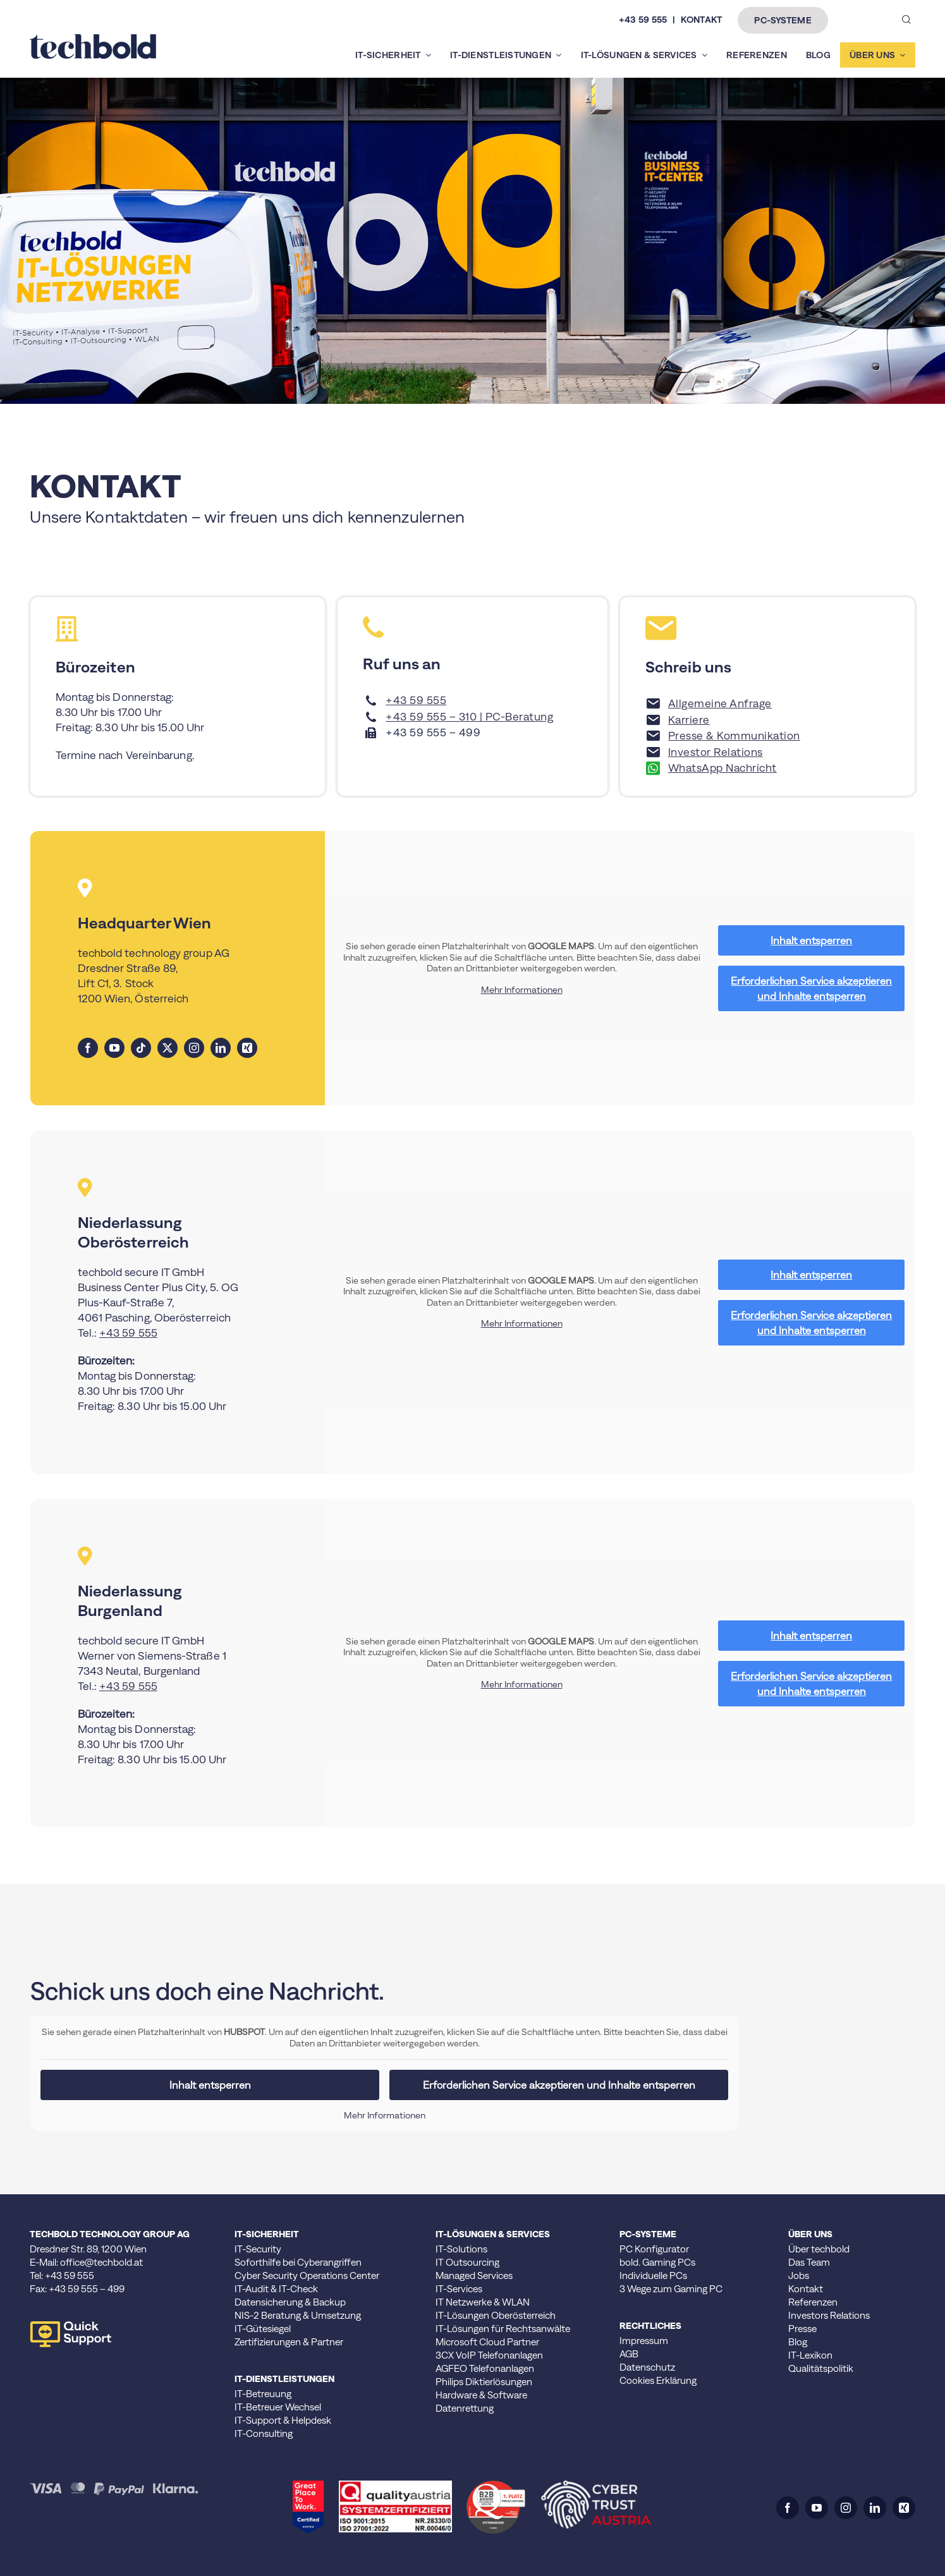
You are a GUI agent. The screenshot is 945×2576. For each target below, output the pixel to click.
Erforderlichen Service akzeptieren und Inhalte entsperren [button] (811, 988)
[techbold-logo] (93, 39)
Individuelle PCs (653, 2275)
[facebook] (88, 1048)
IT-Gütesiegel (263, 2328)
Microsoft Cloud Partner (487, 2341)
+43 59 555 (643, 20)
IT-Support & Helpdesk (283, 2420)
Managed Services (474, 2275)
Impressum (643, 2340)
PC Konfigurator (654, 2249)
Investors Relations (829, 2315)
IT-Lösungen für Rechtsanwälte (503, 2328)
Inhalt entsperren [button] (811, 940)
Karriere (689, 720)
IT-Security (258, 2249)
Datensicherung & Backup (290, 2302)
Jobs (798, 2275)
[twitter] (167, 1048)
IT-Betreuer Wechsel (278, 2407)
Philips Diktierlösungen (484, 2381)
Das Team (809, 2262)
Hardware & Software (481, 2395)
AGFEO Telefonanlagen (485, 2368)
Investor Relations (715, 752)
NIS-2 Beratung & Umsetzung (298, 2315)
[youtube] (114, 1048)
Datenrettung (465, 2408)
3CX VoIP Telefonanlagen (489, 2355)
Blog (797, 2341)
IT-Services (459, 2288)
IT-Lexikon (810, 2355)
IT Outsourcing (467, 2262)
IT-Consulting (264, 2433)
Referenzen (813, 2302)
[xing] (247, 1048)
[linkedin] (220, 1048)
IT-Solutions (461, 2249)
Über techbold (819, 2249)
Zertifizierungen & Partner (289, 2341)
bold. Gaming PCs (657, 2262)
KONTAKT (701, 20)
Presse (802, 2328)
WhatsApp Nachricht (722, 768)
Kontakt (805, 2288)
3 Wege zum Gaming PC (670, 2288)
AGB (628, 2353)
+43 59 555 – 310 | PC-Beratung (469, 716)
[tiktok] (141, 1048)
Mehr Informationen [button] (522, 989)
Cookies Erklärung (658, 2380)
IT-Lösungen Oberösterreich (496, 2315)
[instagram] (194, 1048)
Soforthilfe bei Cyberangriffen (298, 2262)
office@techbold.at (101, 2262)
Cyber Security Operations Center (307, 2275)
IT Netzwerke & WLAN (483, 2302)
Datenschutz (647, 2367)
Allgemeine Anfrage (720, 703)
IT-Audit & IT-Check (276, 2288)
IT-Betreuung (263, 2393)
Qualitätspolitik (820, 2368)
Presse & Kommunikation (734, 735)
